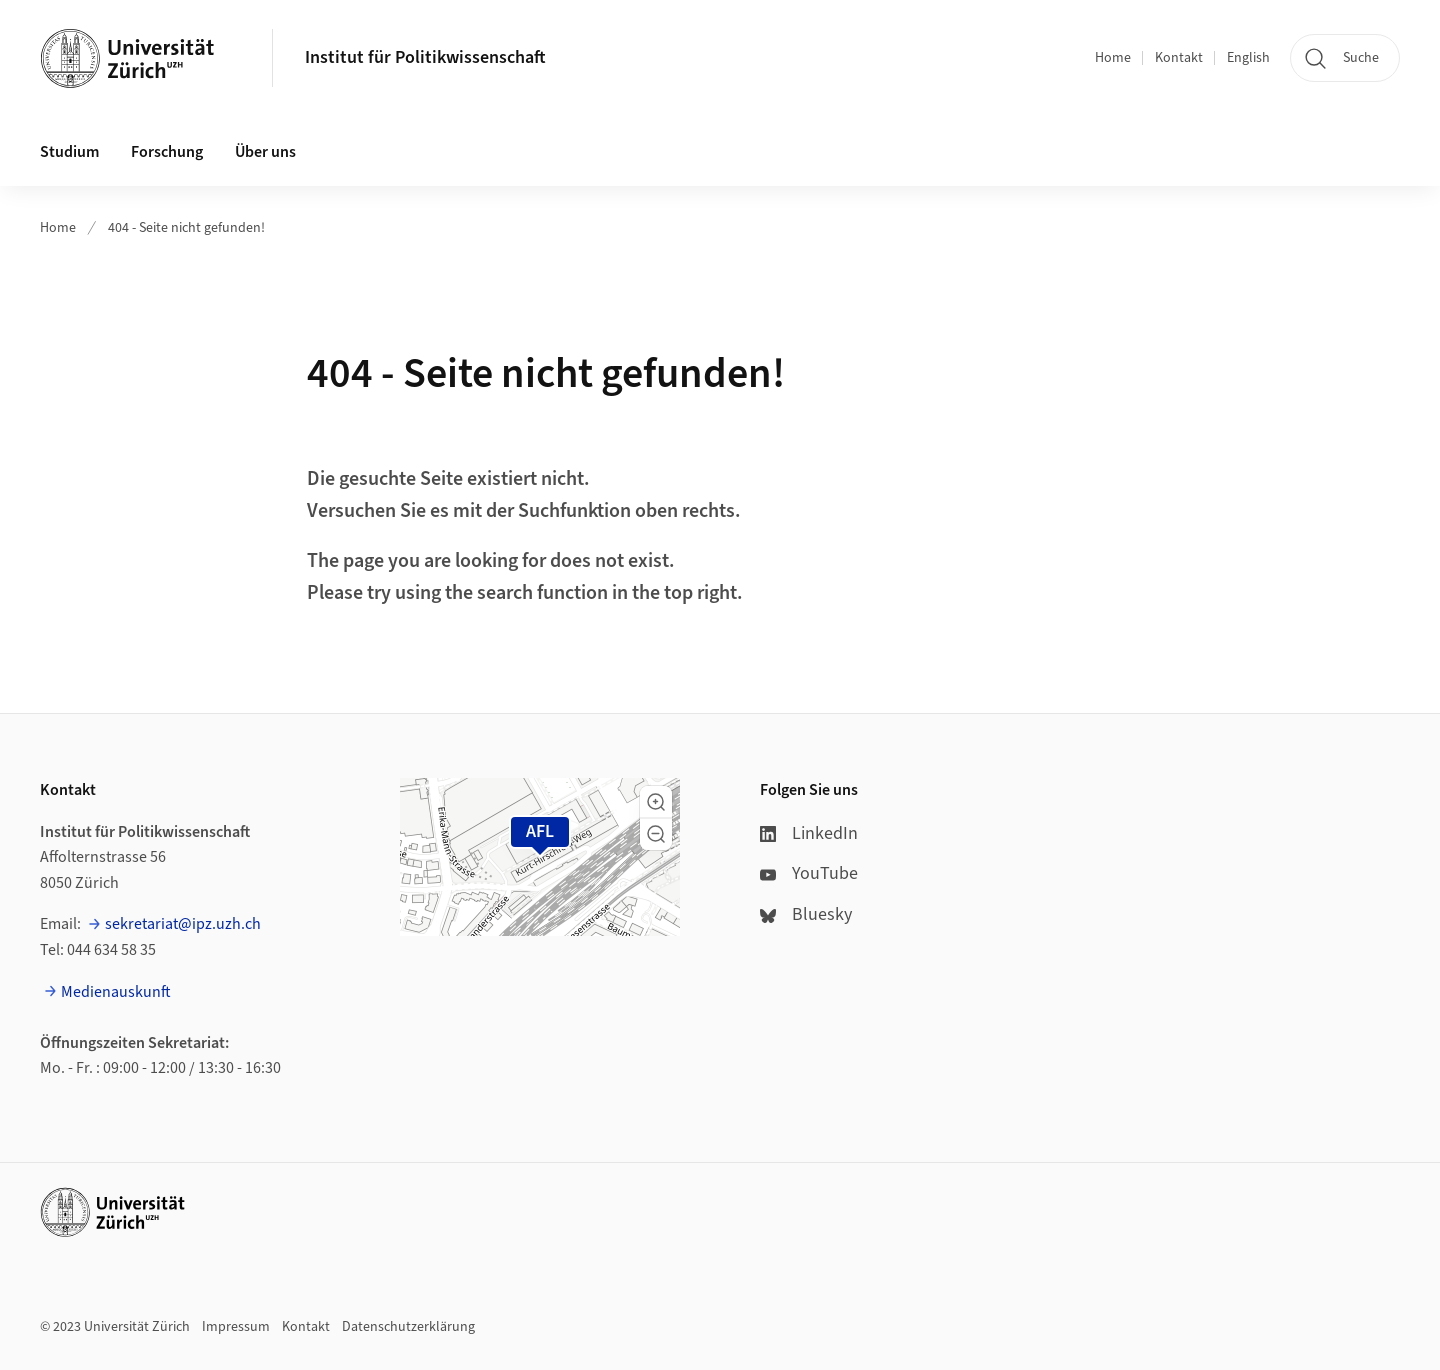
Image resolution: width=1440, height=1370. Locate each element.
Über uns (265, 152)
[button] (656, 802)
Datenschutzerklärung (408, 1327)
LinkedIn (809, 833)
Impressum (236, 1327)
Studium (69, 152)
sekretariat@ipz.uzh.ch (183, 924)
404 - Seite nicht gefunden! (186, 228)
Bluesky (806, 914)
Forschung (167, 152)
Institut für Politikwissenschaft (425, 57)
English (1248, 58)
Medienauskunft (116, 992)
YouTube (809, 873)
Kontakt (1179, 58)
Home (1113, 58)
